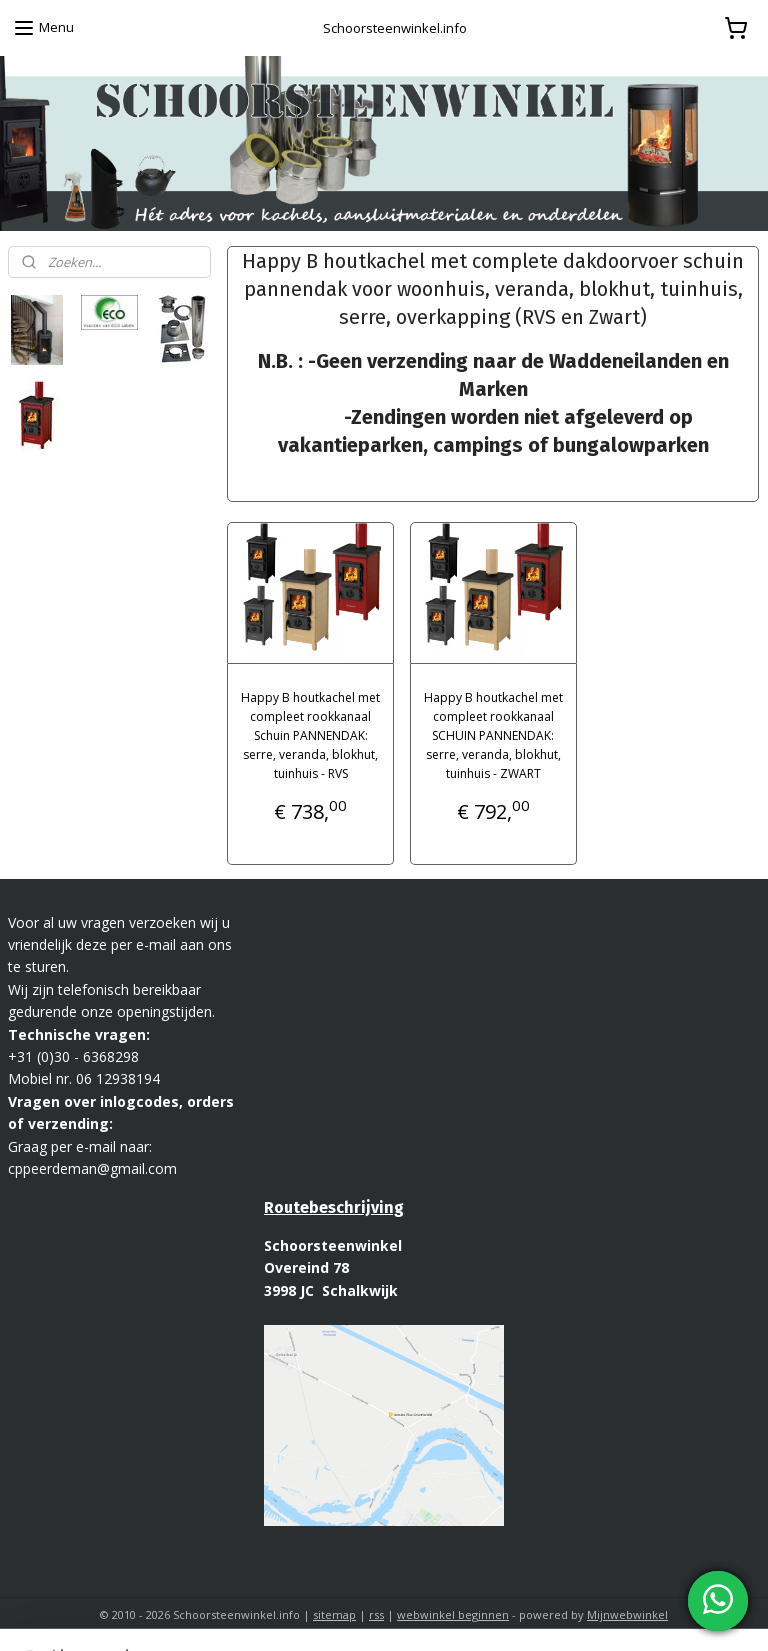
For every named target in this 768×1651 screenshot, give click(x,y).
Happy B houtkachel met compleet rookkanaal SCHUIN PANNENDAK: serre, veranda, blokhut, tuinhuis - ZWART (493, 735)
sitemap (334, 1614)
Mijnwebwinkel (627, 1614)
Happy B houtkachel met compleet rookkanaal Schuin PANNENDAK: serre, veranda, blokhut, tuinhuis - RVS (310, 735)
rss (376, 1614)
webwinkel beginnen (453, 1614)
